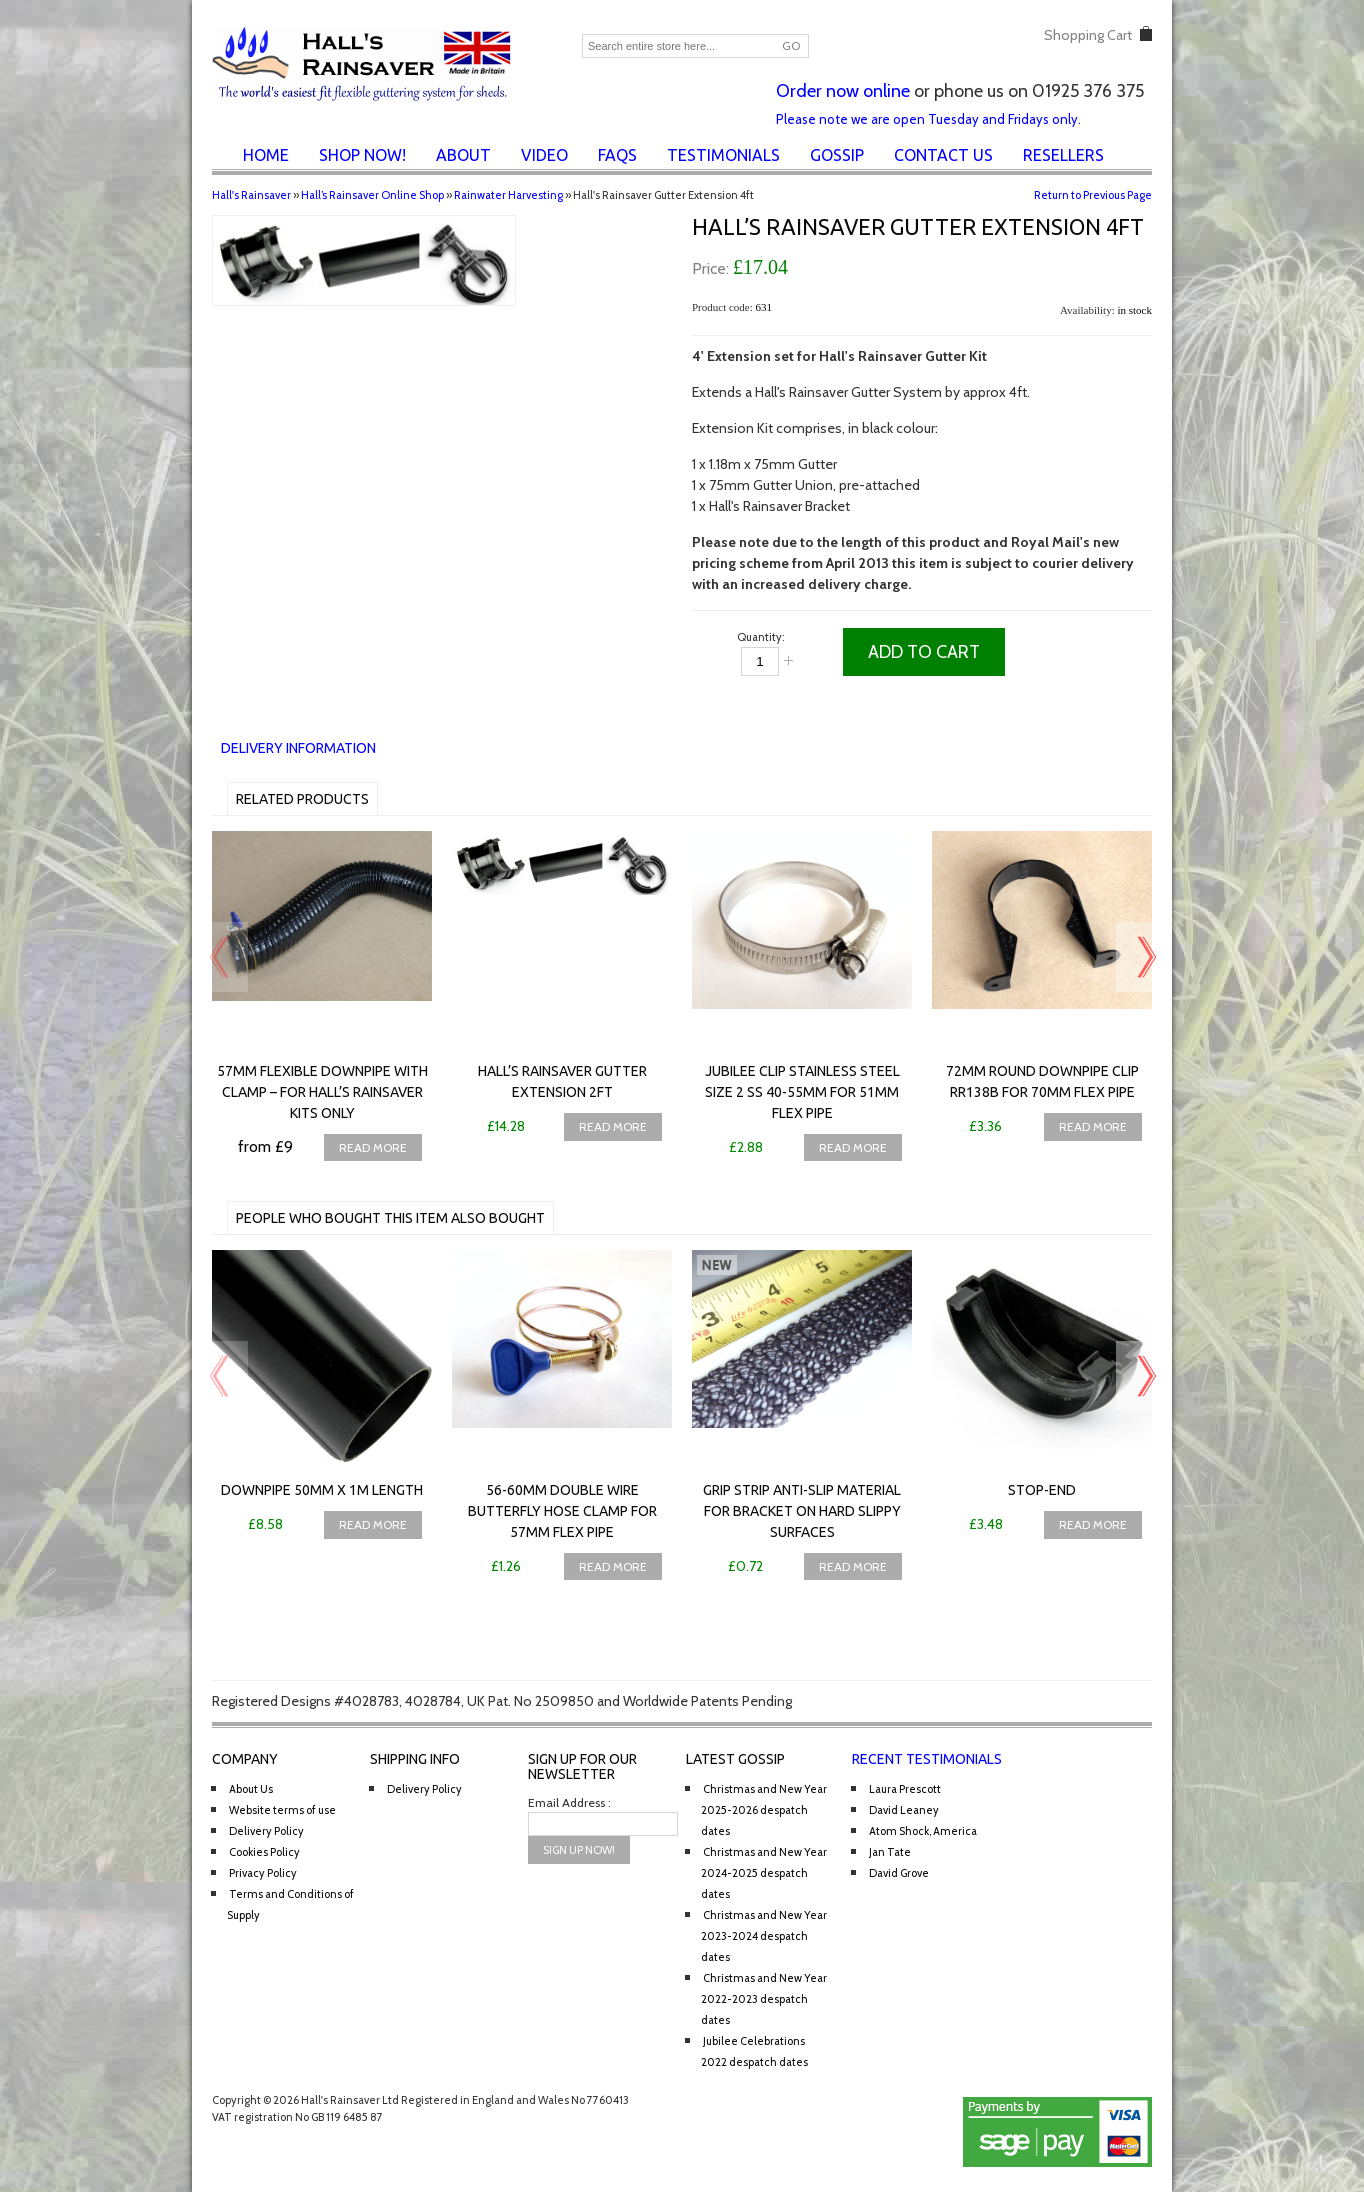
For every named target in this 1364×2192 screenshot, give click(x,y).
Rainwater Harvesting (508, 195)
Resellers (1063, 155)
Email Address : (569, 1802)
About (463, 155)
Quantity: (760, 637)
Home (266, 155)
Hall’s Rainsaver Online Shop (372, 195)
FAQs (617, 155)
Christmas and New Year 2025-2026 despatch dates (764, 1810)
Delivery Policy (266, 1831)
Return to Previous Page (1093, 195)
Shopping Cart (1088, 35)
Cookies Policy (264, 1852)
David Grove (899, 1873)
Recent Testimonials (927, 1759)
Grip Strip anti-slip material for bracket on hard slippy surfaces (802, 1511)
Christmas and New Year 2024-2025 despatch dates (764, 1873)
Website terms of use (282, 1810)
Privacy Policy (263, 1873)
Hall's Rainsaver (251, 195)
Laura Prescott (905, 1789)
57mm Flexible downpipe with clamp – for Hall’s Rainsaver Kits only (322, 1092)
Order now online (843, 91)
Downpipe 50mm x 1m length (322, 1490)
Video (544, 155)
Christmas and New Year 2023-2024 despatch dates (764, 1936)
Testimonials (723, 155)
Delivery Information (298, 748)
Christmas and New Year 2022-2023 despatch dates (764, 1999)
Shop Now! (362, 155)
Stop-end (1042, 1490)
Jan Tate (890, 1852)
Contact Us (943, 155)
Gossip (837, 155)
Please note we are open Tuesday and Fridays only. (928, 119)
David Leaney (904, 1810)
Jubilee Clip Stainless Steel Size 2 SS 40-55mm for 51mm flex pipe (802, 1092)
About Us (251, 1789)
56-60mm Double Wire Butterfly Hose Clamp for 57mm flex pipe (562, 1511)
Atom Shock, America (923, 1831)
